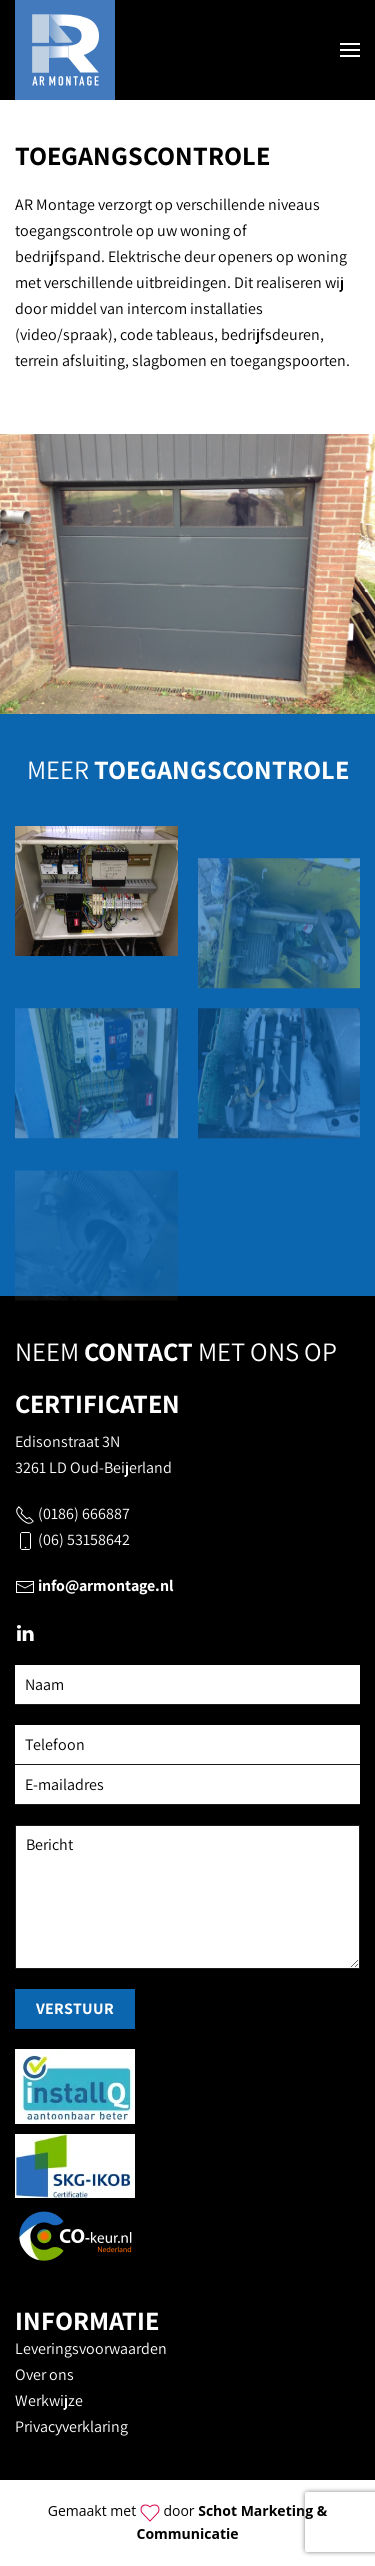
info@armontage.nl (106, 1585)
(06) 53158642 (84, 1539)
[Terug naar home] (65, 50)
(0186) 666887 (84, 1513)
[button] (350, 50)
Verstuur (75, 2008)
